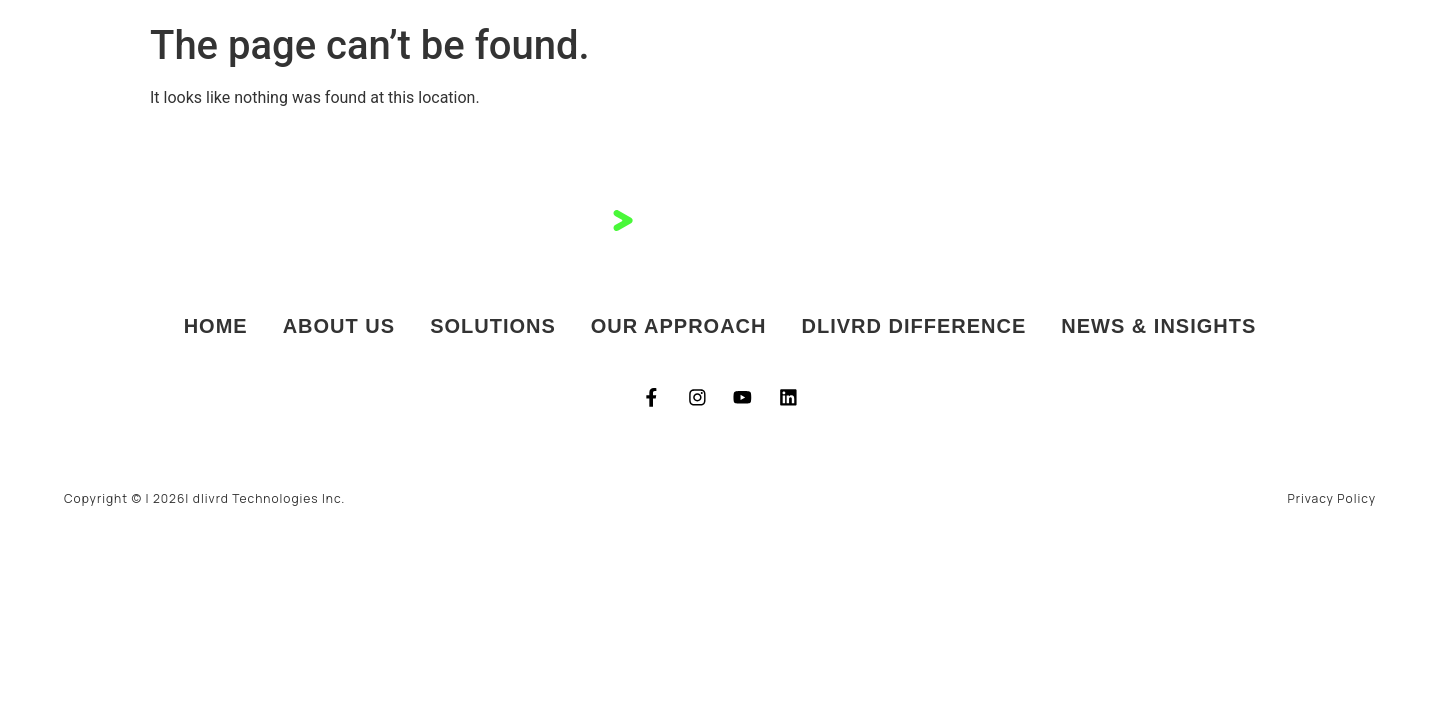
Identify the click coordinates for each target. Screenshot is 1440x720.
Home (216, 327)
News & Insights (1158, 327)
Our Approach (679, 327)
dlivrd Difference (914, 327)
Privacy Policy (1331, 498)
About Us (339, 327)
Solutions (493, 327)
